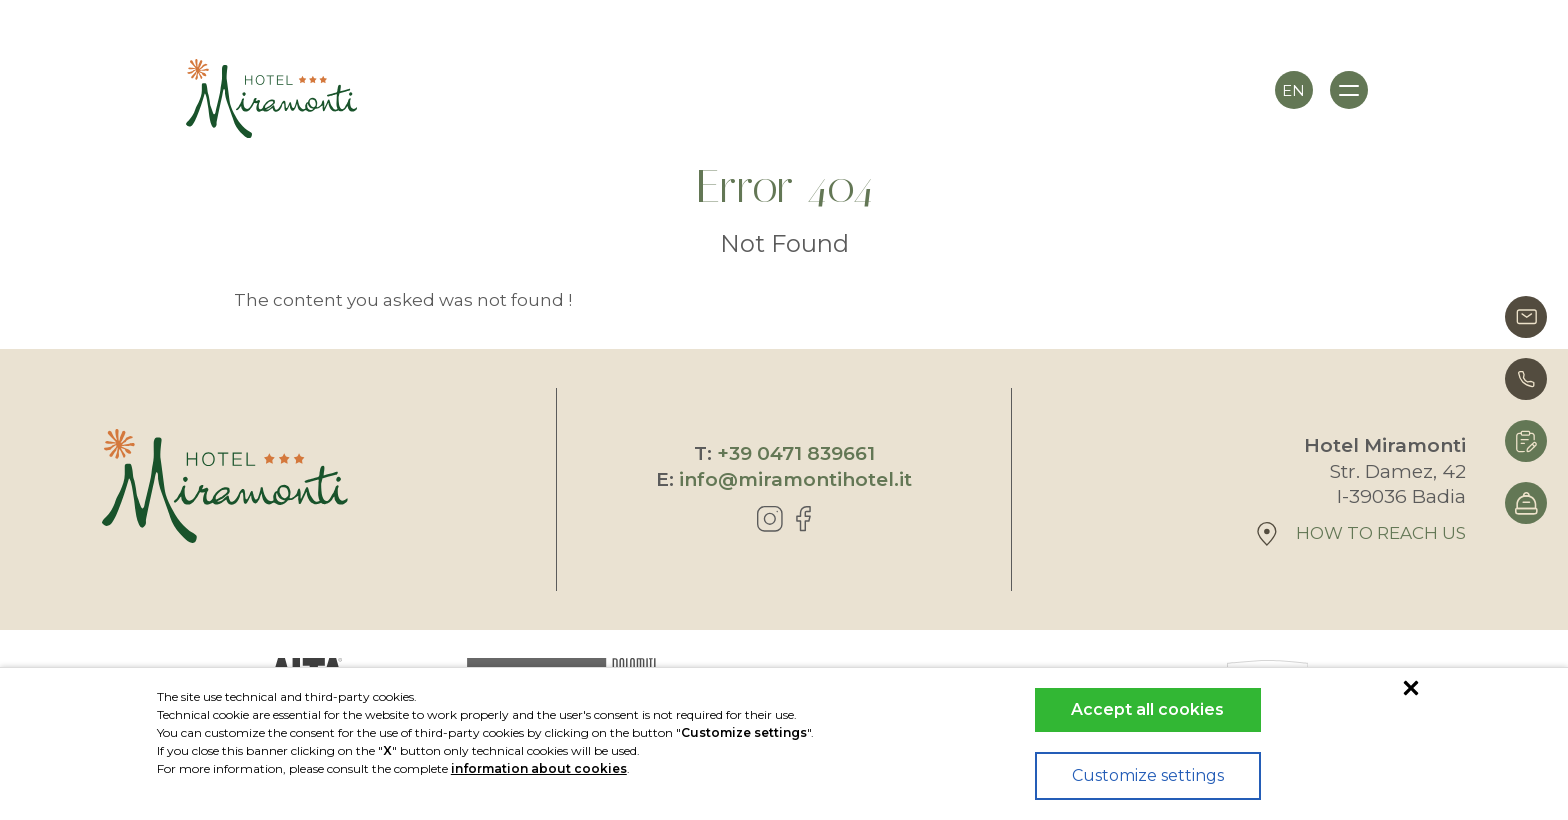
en (1293, 90)
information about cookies (539, 768)
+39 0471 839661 (796, 453)
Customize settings (1148, 775)
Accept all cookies (1147, 709)
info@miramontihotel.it (795, 479)
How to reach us (1361, 534)
